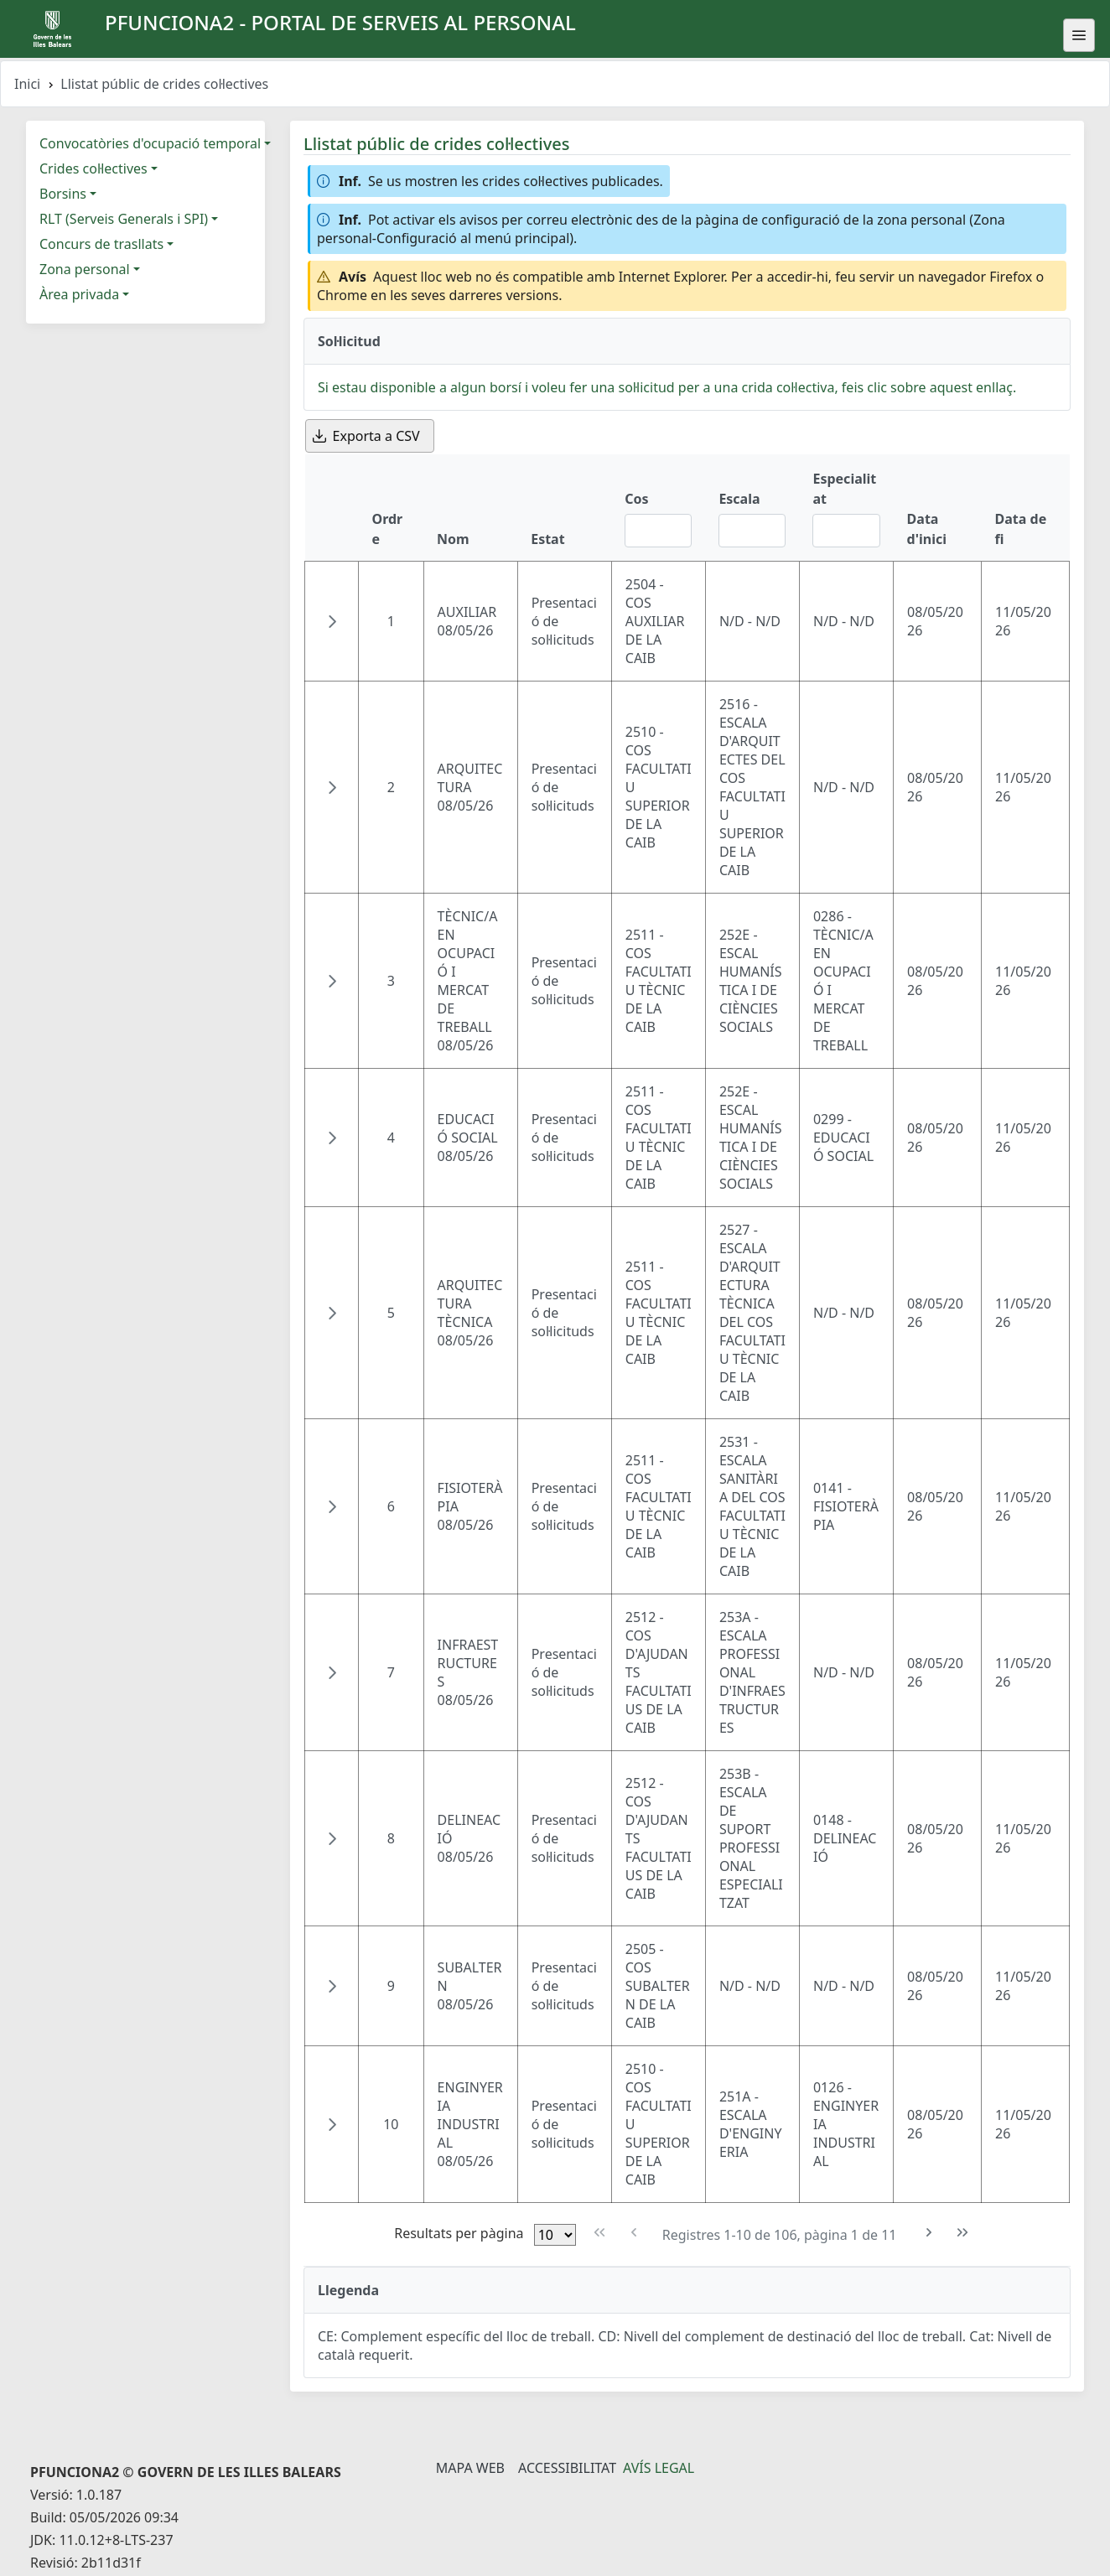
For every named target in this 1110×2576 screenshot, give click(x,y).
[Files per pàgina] (555, 2235)
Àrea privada (79, 294)
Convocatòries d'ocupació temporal (150, 143)
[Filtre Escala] (752, 530)
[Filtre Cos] (658, 530)
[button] (332, 621)
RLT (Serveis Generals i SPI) (123, 219)
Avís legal (658, 2468)
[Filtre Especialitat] (845, 530)
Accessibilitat (567, 2468)
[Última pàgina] (962, 2232)
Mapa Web (470, 2468)
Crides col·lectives (93, 168)
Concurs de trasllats (101, 244)
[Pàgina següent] (929, 2232)
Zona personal (84, 269)
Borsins (62, 193)
